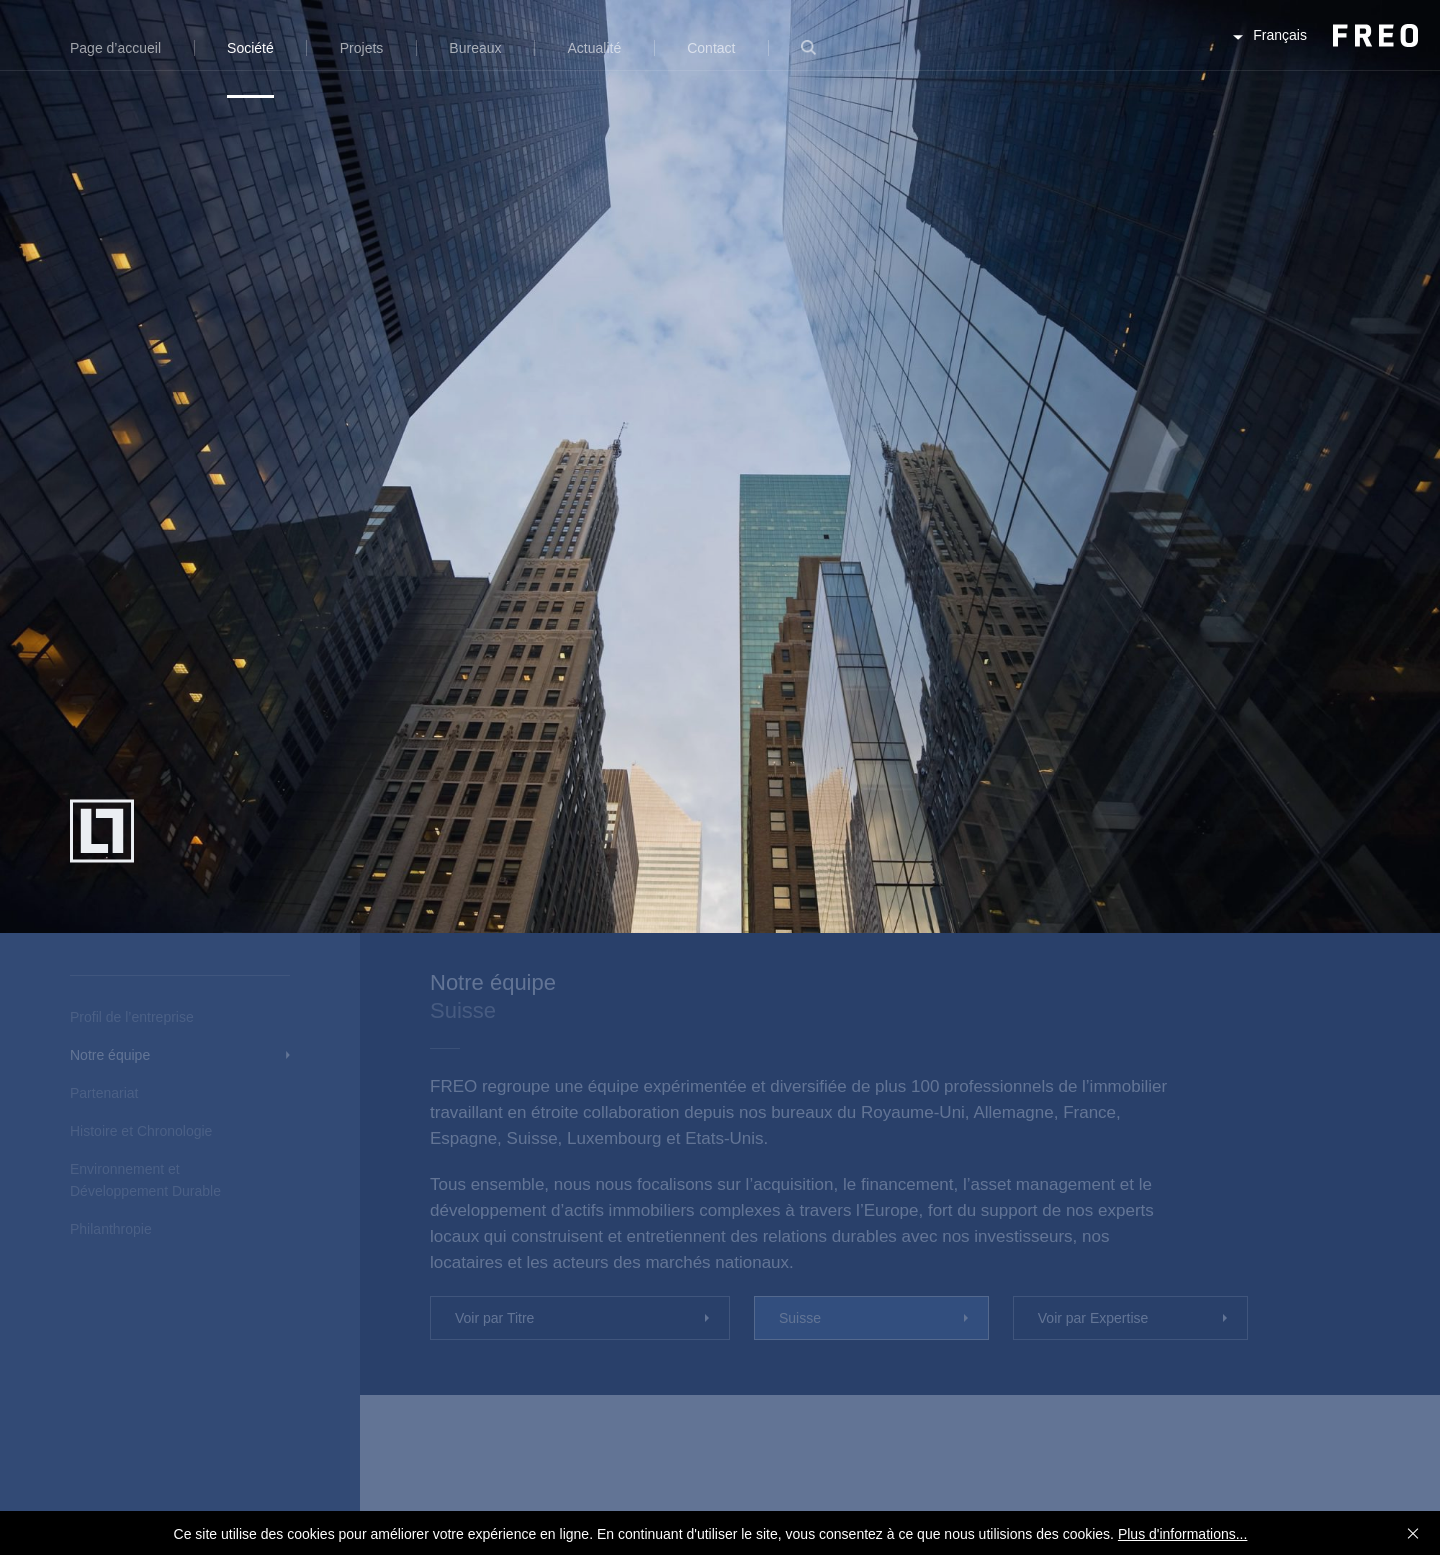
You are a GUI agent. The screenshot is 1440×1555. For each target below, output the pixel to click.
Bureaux (475, 48)
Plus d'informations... (1183, 1534)
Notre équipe (110, 1055)
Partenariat (104, 1093)
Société (250, 48)
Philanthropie (111, 1229)
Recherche (808, 59)
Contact (711, 48)
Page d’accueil (115, 48)
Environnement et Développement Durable (145, 1180)
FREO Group (1327, 51)
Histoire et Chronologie (141, 1131)
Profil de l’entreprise (132, 1017)
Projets (362, 48)
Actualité (595, 48)
